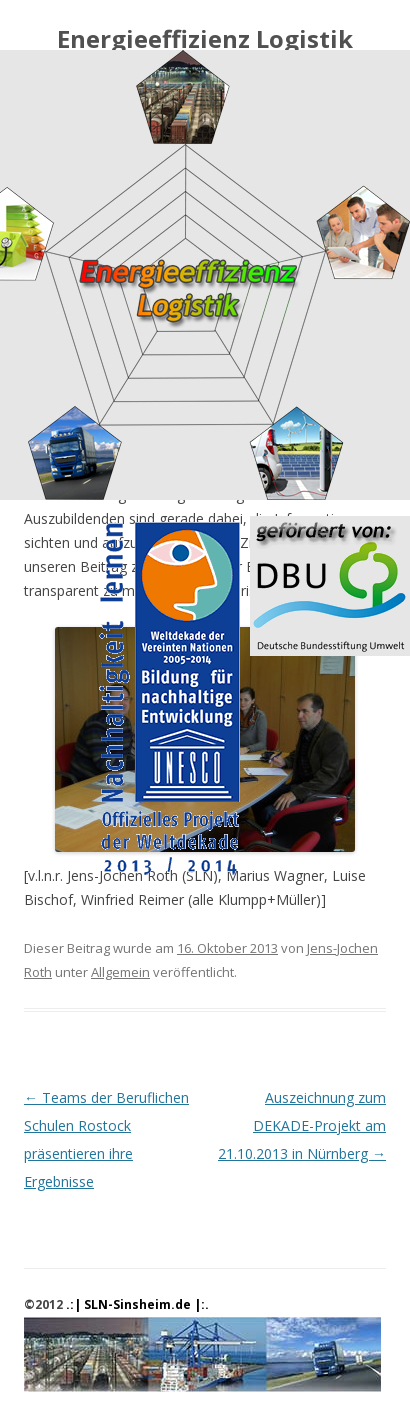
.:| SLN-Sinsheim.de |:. (137, 1304)
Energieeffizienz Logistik (205, 39)
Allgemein (120, 972)
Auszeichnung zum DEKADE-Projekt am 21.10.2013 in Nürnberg (302, 1125)
